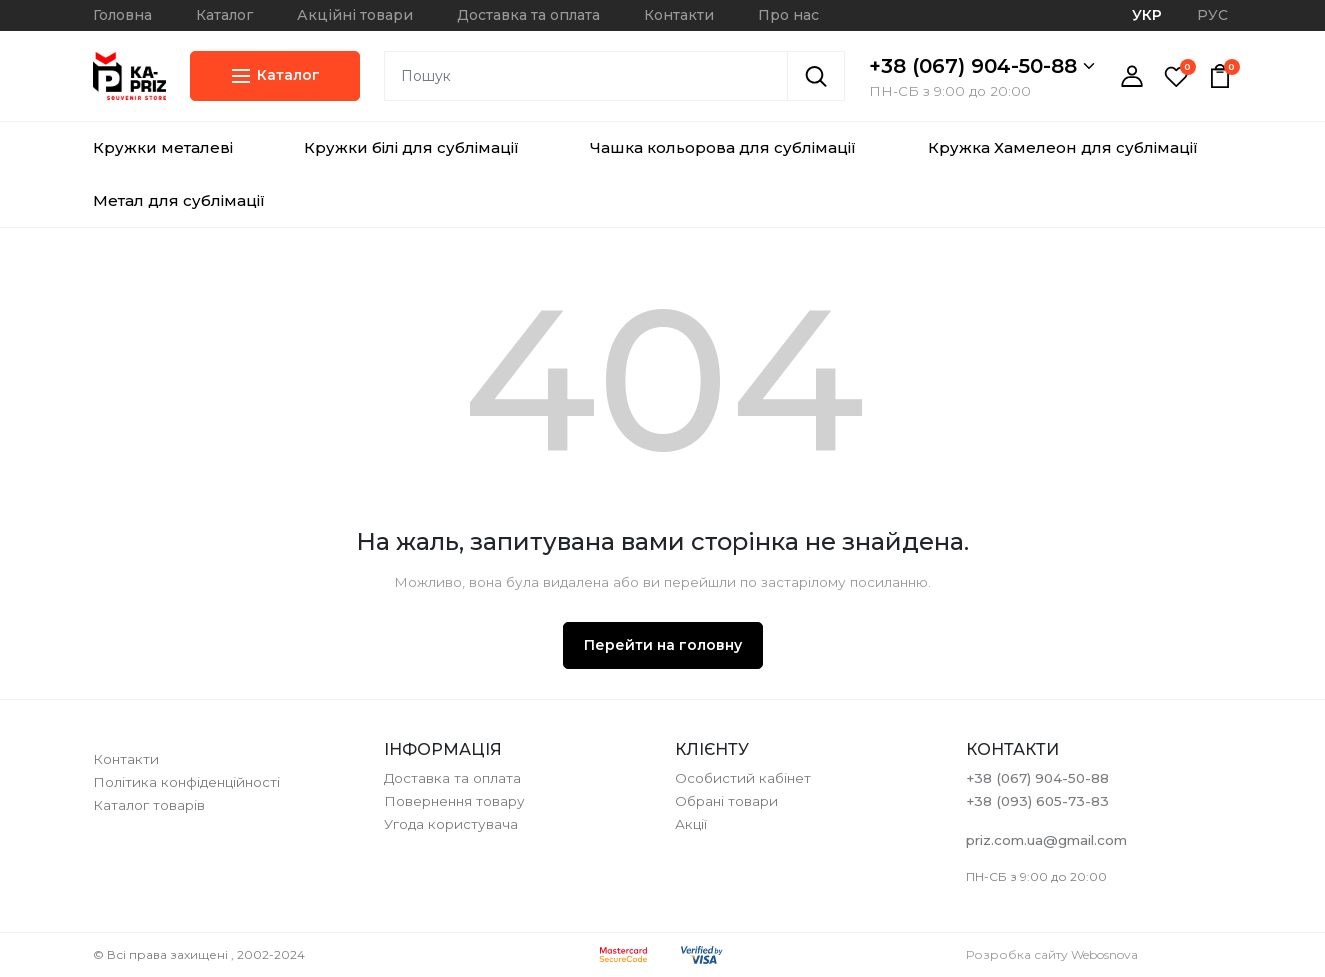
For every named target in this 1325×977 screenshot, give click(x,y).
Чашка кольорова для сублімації (723, 147)
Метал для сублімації (179, 200)
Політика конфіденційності (186, 782)
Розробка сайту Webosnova (1052, 954)
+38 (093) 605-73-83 (1037, 801)
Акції (691, 824)
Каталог (224, 15)
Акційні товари (355, 15)
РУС (1212, 15)
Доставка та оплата (528, 15)
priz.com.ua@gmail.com (1046, 840)
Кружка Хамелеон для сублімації (1063, 147)
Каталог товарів (149, 805)
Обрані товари (726, 801)
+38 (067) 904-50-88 (982, 66)
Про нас (788, 15)
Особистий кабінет (743, 778)
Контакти (679, 15)
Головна (122, 15)
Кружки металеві (163, 147)
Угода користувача (451, 824)
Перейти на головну (663, 645)
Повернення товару (454, 801)
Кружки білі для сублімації (411, 147)
